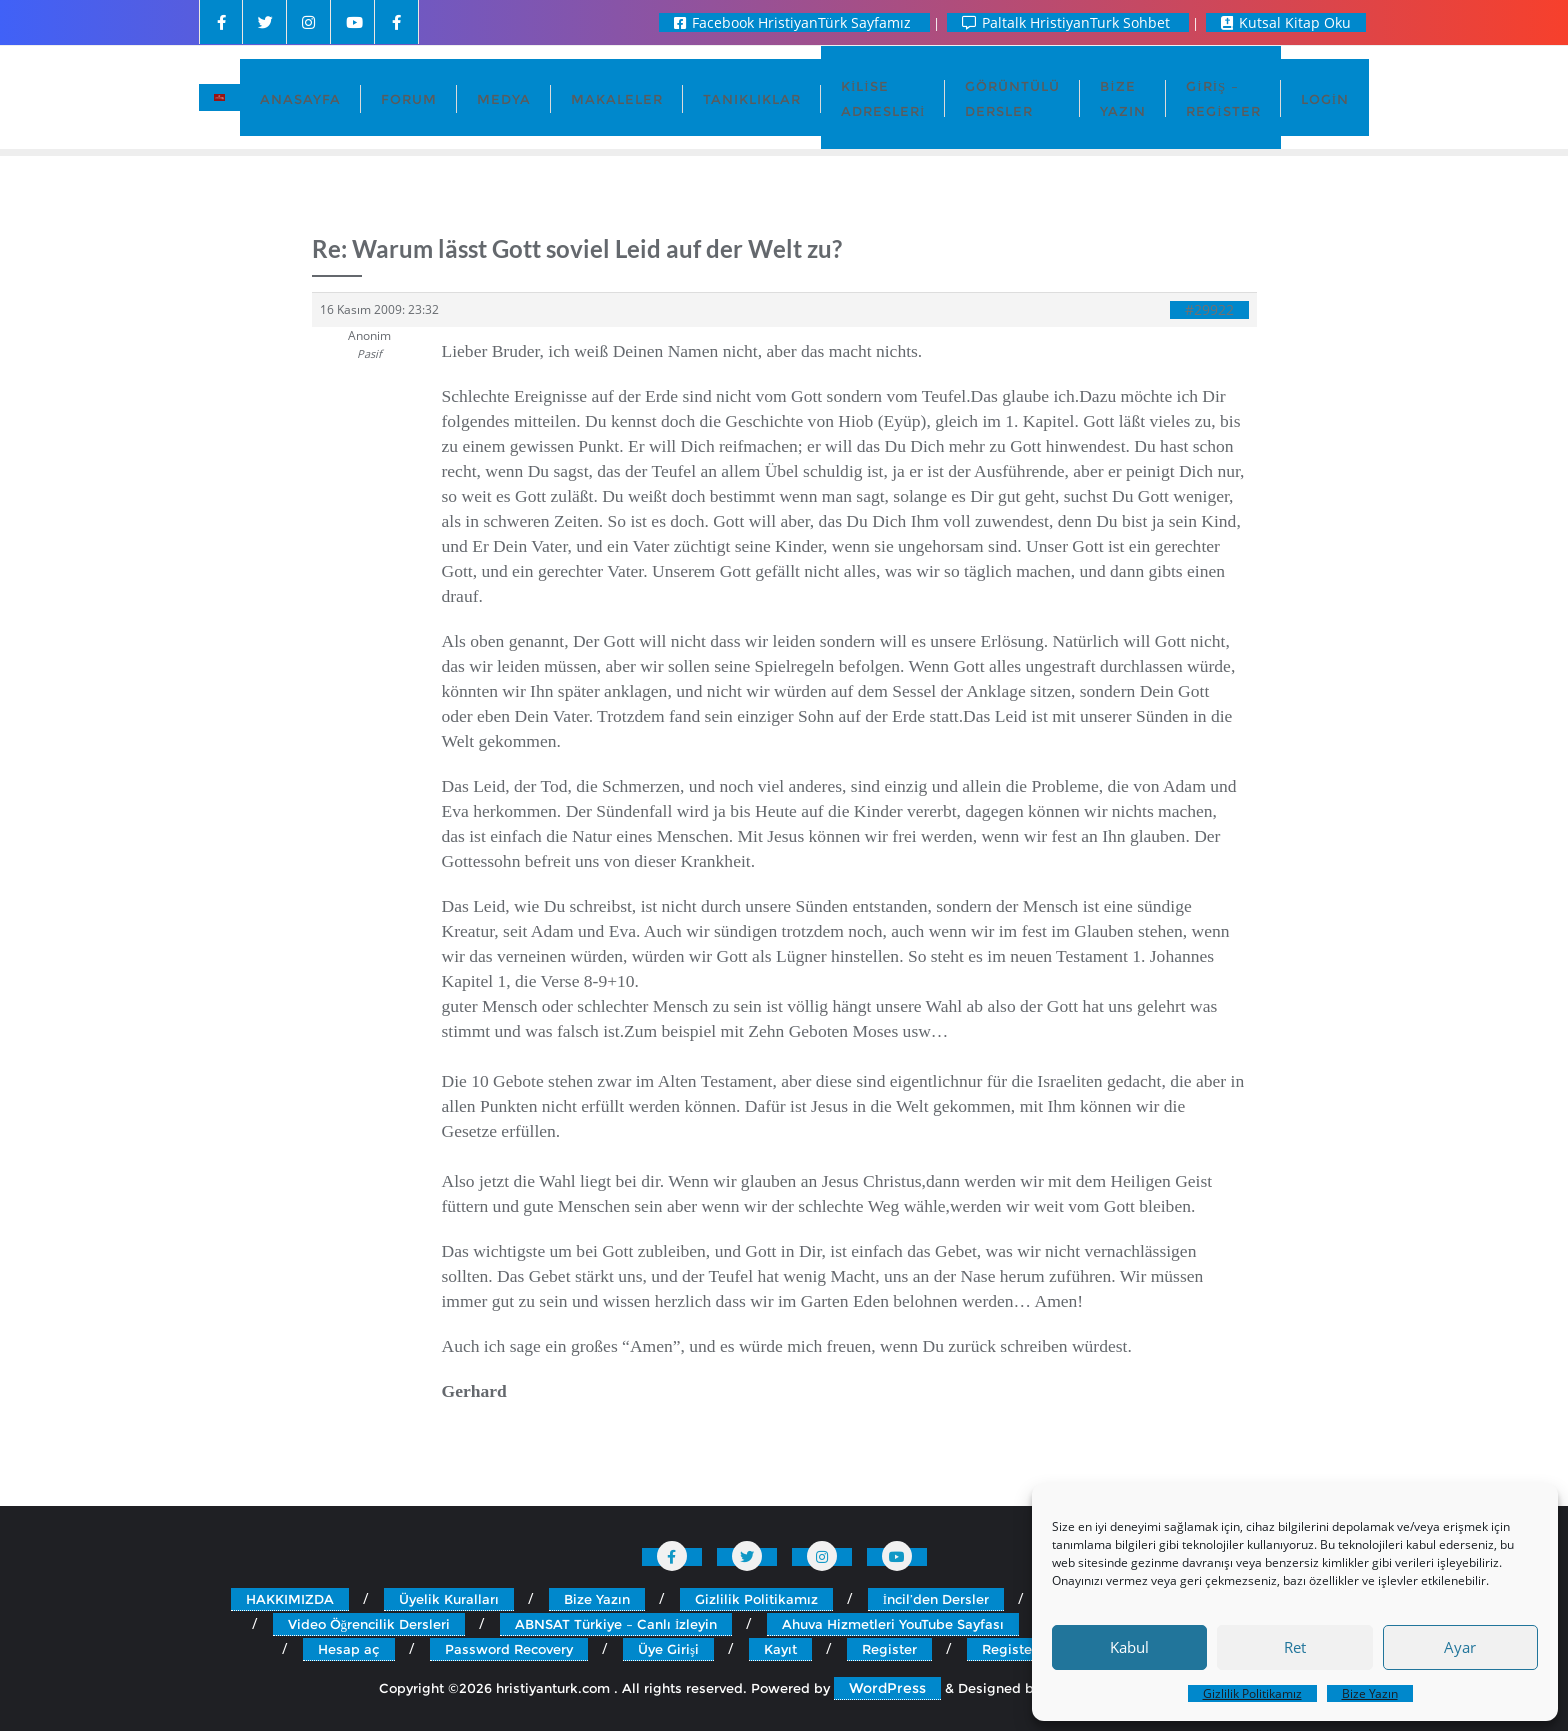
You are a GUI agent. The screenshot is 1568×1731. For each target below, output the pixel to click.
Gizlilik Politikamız (1252, 1693)
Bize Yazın (1370, 1693)
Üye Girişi (668, 1649)
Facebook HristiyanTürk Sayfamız (794, 22)
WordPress (887, 1688)
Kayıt (780, 1649)
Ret (1295, 1647)
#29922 (1209, 310)
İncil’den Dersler (936, 1599)
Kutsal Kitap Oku (1286, 22)
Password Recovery (509, 1649)
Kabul (1129, 1647)
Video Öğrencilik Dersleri (369, 1624)
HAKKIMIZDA (290, 1599)
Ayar (1460, 1647)
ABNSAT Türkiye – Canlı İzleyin (616, 1624)
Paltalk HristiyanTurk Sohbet (1068, 22)
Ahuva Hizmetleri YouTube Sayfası (893, 1624)
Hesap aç (349, 1649)
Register (889, 1649)
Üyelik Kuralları (449, 1599)
